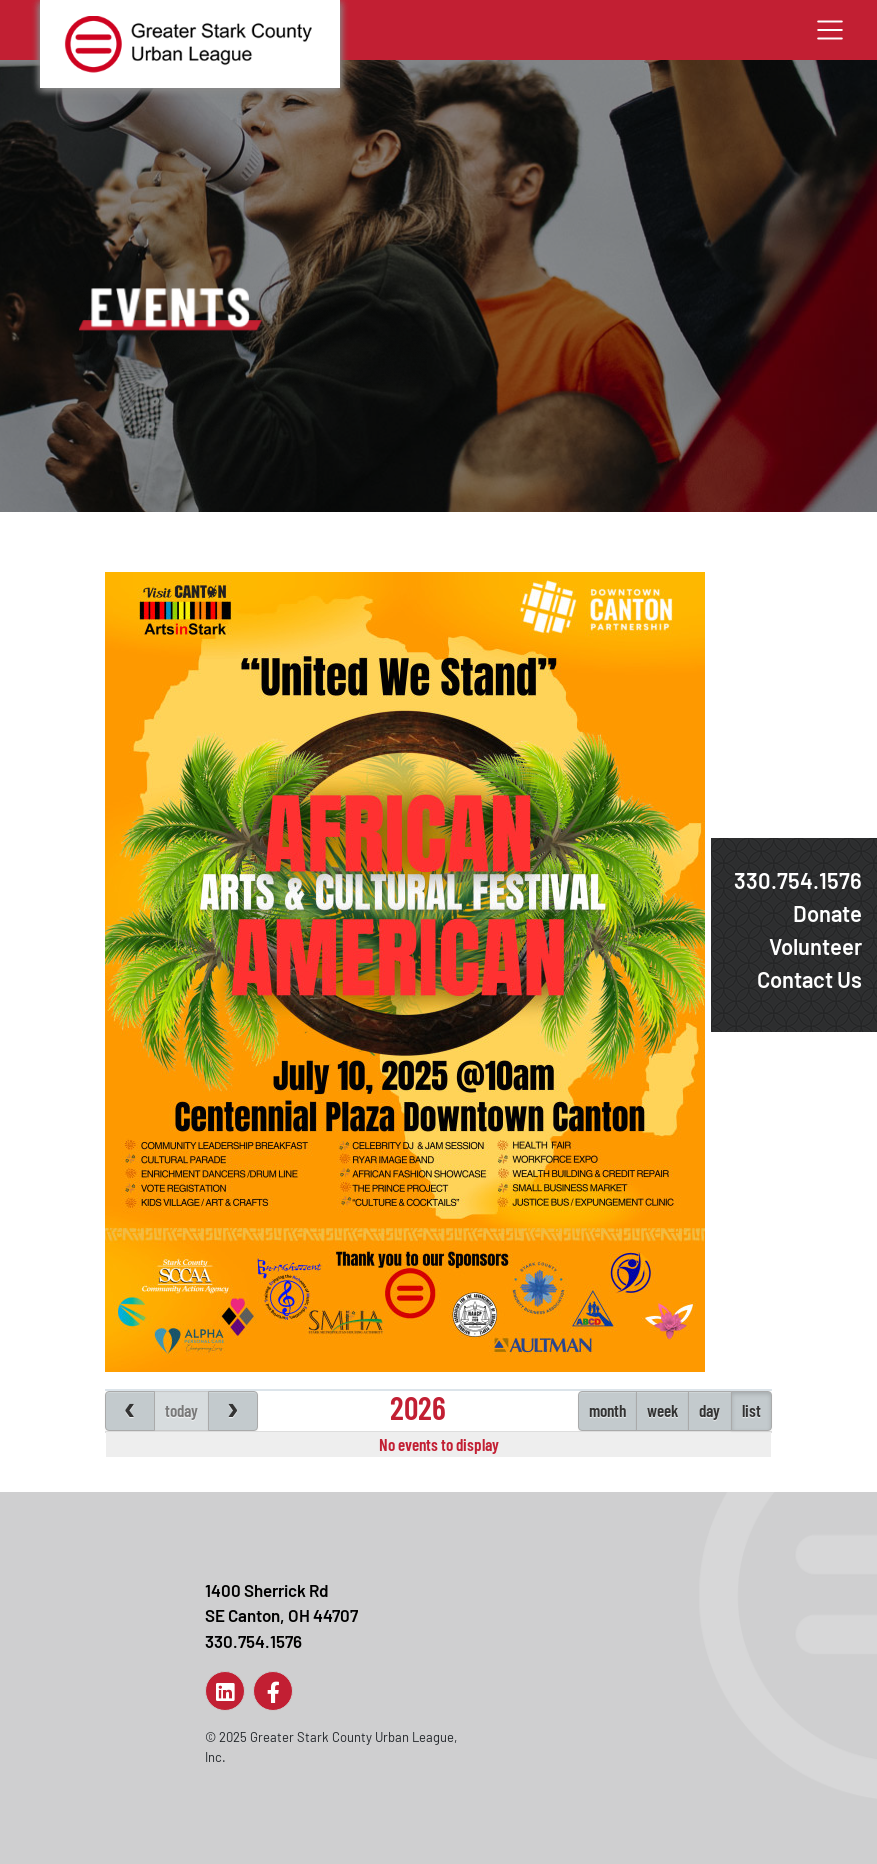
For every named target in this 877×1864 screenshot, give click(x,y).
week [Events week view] (662, 1410)
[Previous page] (130, 1411)
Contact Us (809, 979)
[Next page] (233, 1411)
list (751, 1410)
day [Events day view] (709, 1410)
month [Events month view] (607, 1410)
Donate (827, 913)
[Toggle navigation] (830, 30)
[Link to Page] (225, 1691)
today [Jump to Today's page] (181, 1410)
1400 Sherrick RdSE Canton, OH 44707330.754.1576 (281, 1615)
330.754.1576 (798, 880)
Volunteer (815, 946)
